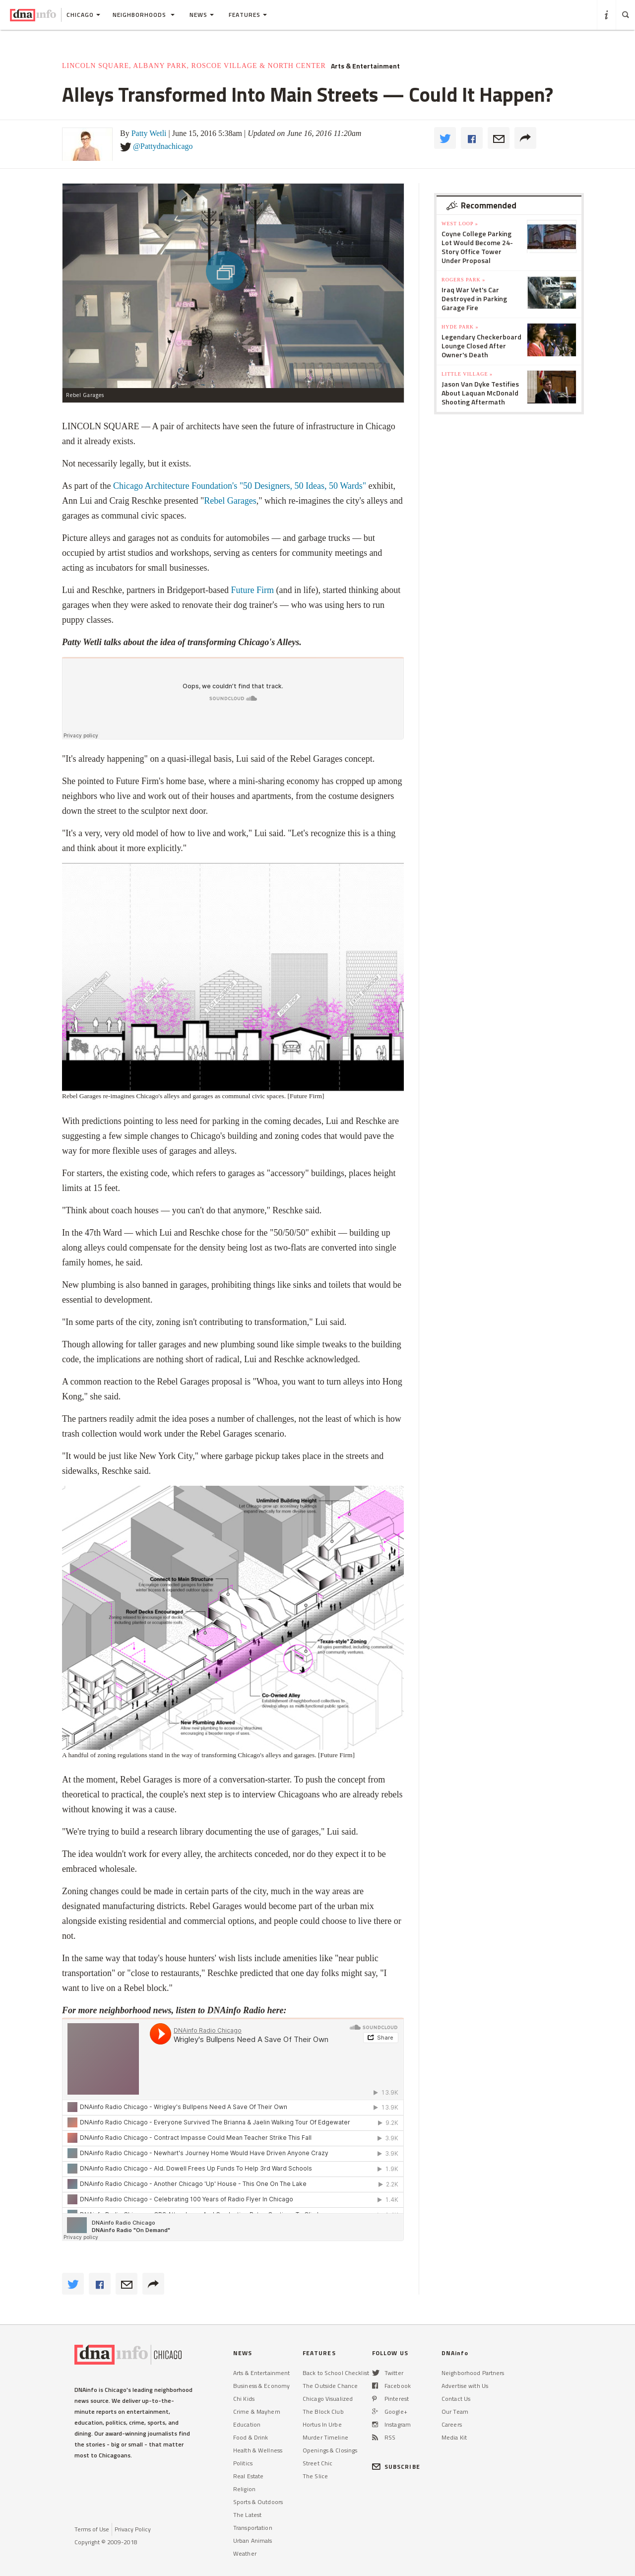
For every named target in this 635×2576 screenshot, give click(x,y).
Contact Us (456, 2398)
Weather (244, 2553)
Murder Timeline (325, 2437)
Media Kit (454, 2437)
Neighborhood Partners (473, 2373)
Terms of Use (91, 2529)
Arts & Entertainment (365, 66)
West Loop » (460, 223)
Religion (244, 2489)
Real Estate (248, 2476)
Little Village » (467, 374)
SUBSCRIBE (396, 2466)
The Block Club (323, 2411)
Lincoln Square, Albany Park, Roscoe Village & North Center (194, 65)
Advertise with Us (465, 2385)
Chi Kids (243, 2398)
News (202, 14)
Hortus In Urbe (322, 2424)
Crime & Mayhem (256, 2411)
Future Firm (252, 590)
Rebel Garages (230, 501)
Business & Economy (261, 2385)
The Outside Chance (330, 2385)
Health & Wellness (257, 2450)
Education (246, 2424)
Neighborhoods (144, 14)
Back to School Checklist (336, 2373)
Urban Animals (252, 2540)
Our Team (455, 2411)
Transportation (252, 2527)
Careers (452, 2424)
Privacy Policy (133, 2529)
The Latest (247, 2514)
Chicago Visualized (328, 2398)
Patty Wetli (149, 133)
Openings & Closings (330, 2450)
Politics (243, 2463)
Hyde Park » (460, 327)
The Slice (315, 2476)
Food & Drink (250, 2437)
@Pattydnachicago (162, 146)
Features (248, 14)
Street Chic (317, 2463)
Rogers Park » (463, 279)
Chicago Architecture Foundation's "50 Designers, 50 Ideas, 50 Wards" (239, 486)
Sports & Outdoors (258, 2502)
